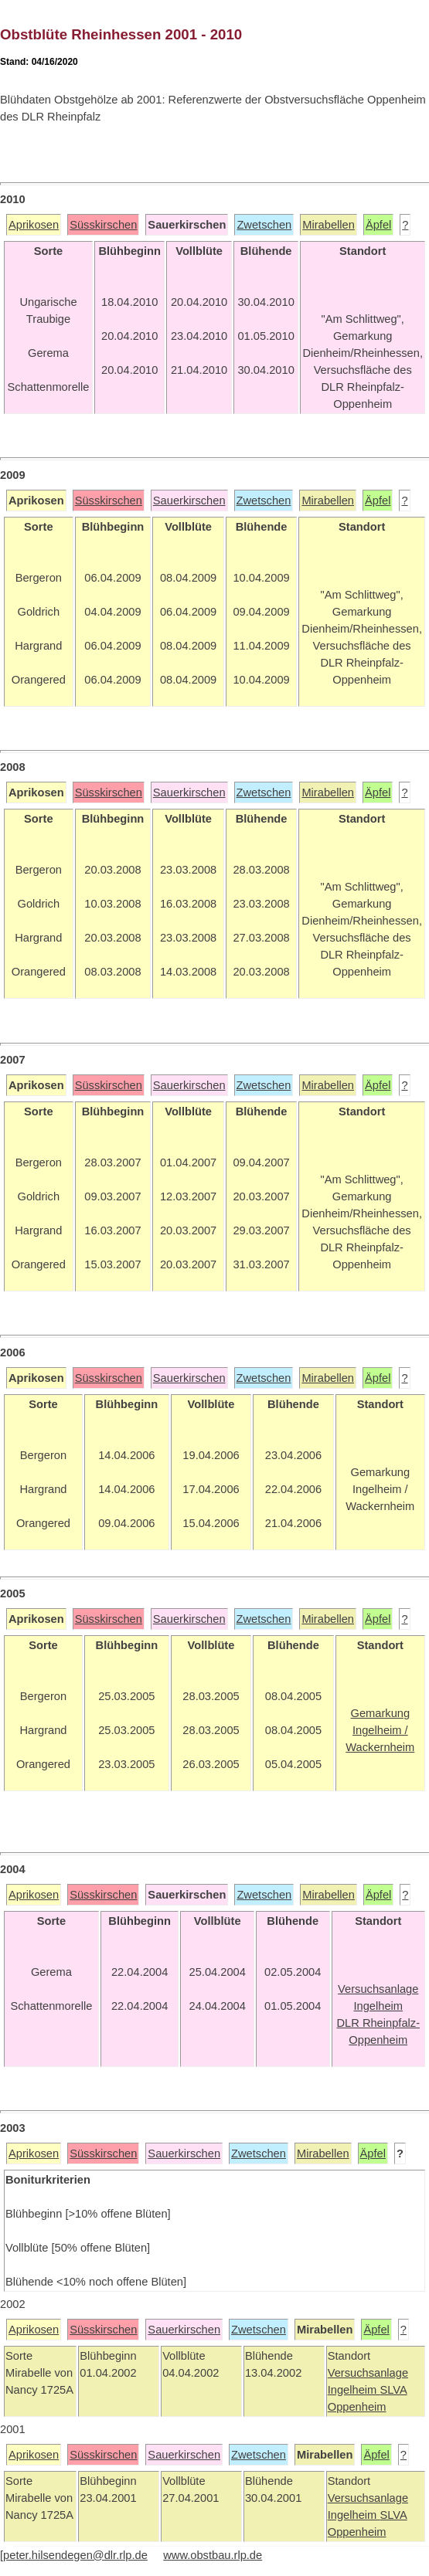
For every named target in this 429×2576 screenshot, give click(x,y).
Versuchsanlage (368, 2373)
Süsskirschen (103, 225)
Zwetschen (264, 225)
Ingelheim (354, 2390)
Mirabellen (328, 225)
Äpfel (378, 225)
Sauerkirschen (189, 500)
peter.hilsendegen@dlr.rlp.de (75, 2555)
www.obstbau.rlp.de (212, 2555)
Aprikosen (34, 225)
